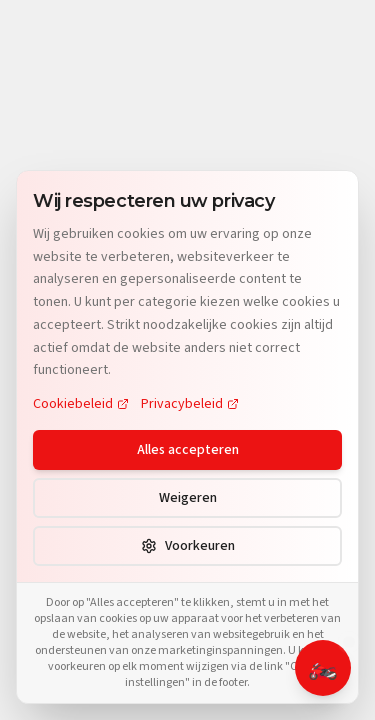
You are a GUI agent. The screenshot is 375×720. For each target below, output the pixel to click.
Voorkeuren (188, 546)
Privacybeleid (190, 404)
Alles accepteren (188, 450)
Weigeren (188, 498)
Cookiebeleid (81, 404)
